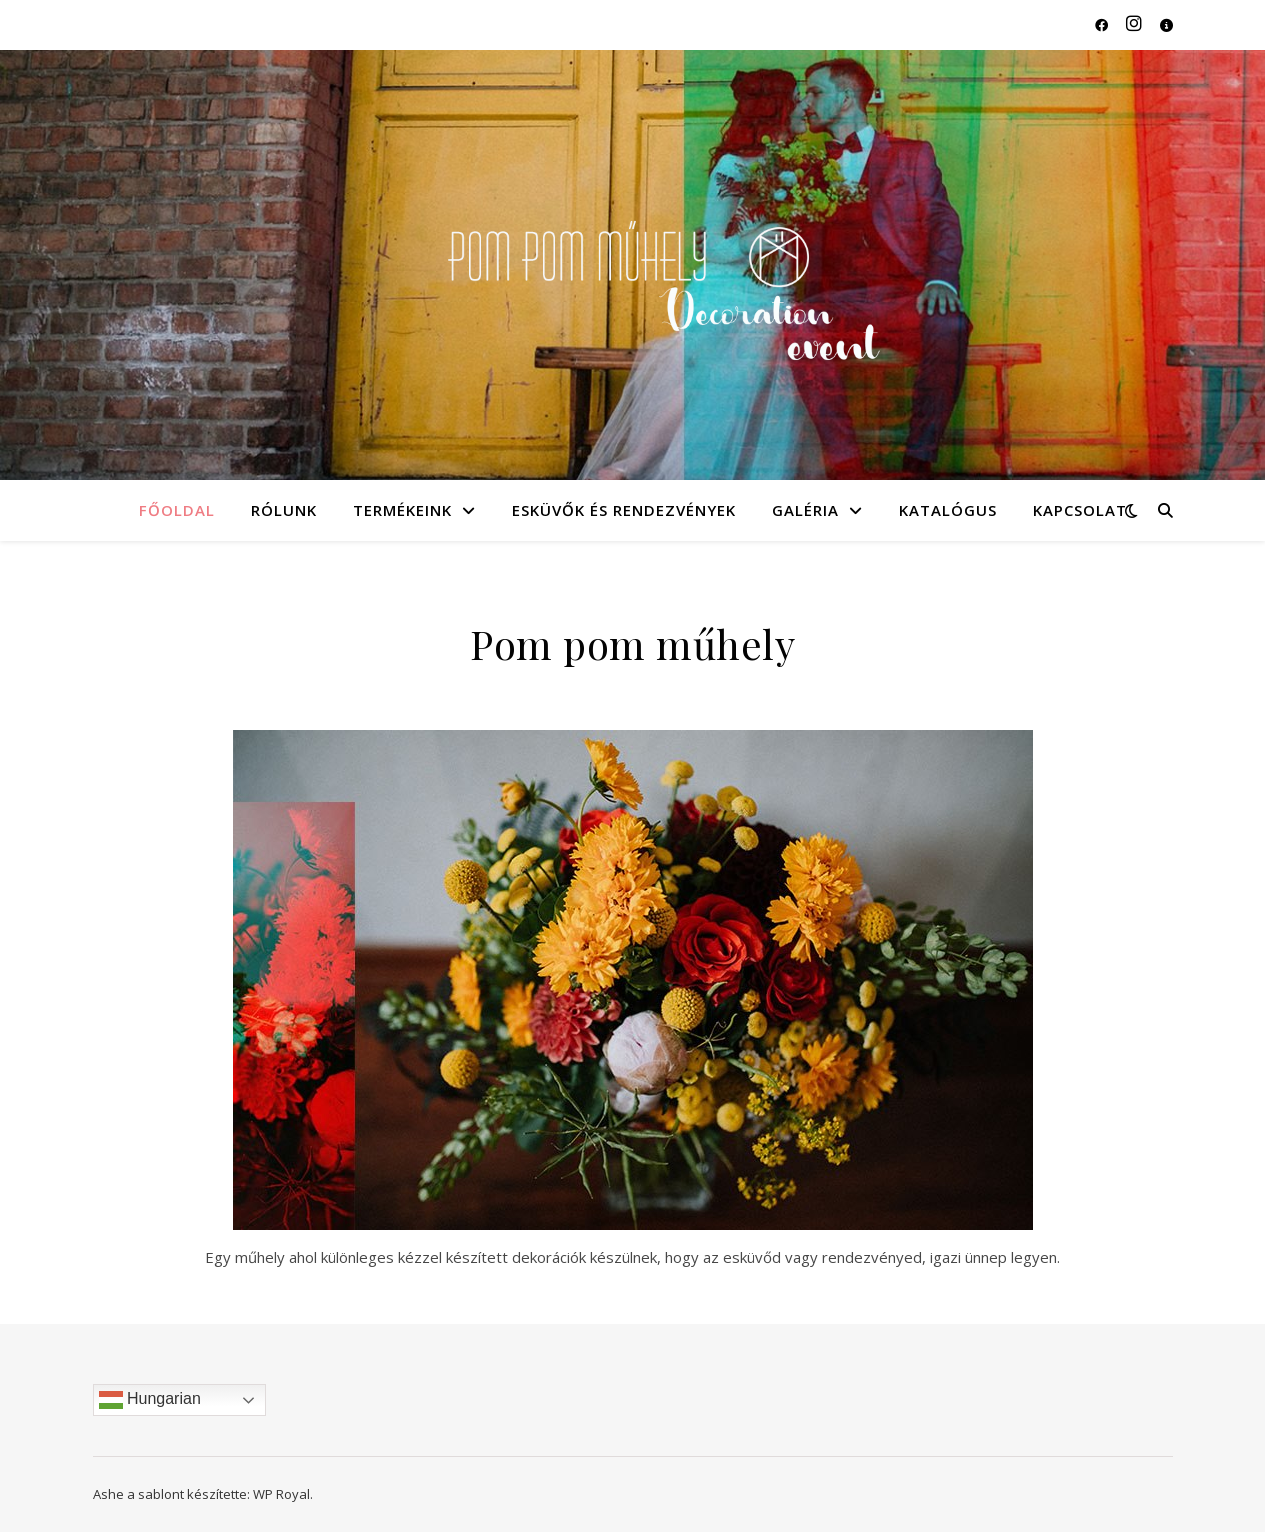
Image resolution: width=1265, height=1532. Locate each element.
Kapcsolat (1080, 510)
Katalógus (948, 510)
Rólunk (284, 510)
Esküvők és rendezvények (624, 510)
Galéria (805, 510)
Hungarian (150, 1400)
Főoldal (177, 510)
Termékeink (402, 510)
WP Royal (281, 1494)
